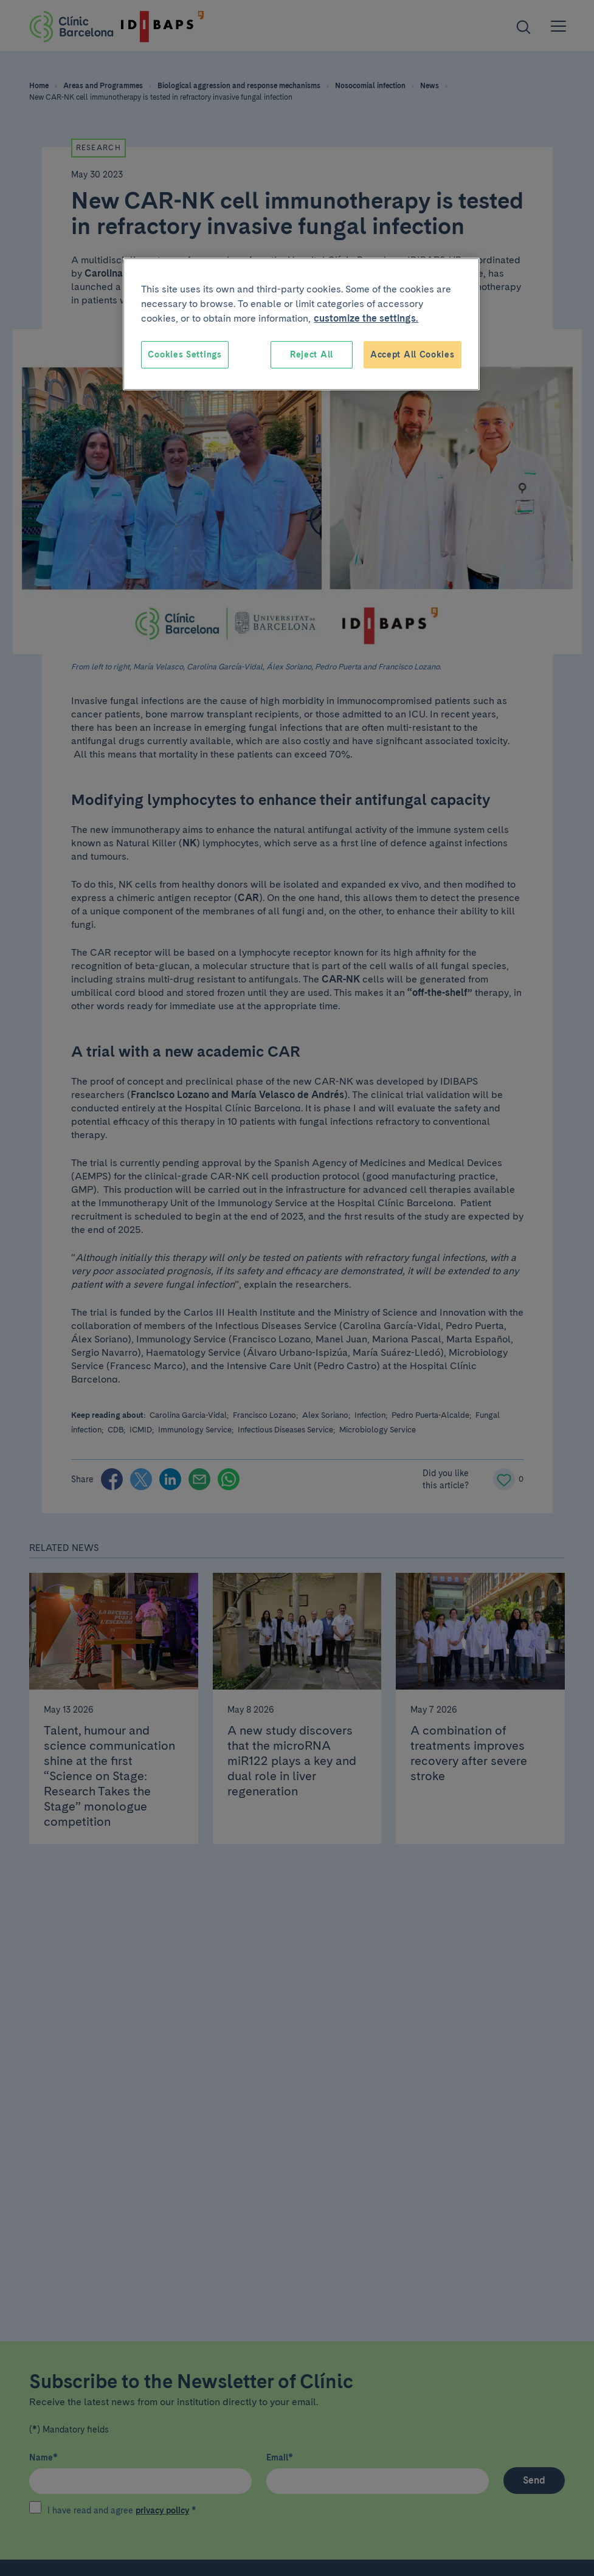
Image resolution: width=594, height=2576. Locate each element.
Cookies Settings (184, 354)
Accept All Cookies (412, 354)
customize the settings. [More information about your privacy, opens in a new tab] (366, 318)
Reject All (311, 354)
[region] (301, 324)
